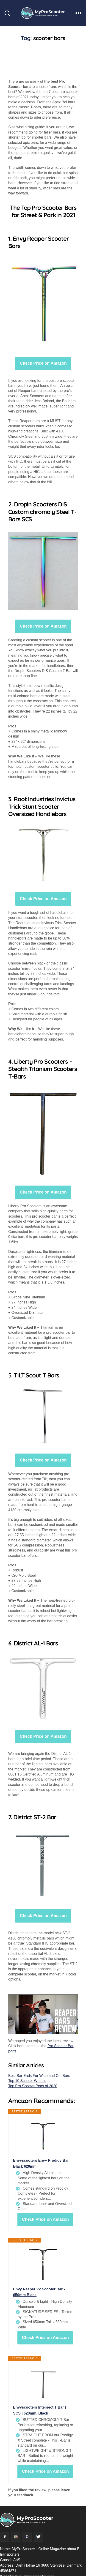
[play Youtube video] (43, 2014)
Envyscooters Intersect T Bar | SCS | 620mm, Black (39, 2410)
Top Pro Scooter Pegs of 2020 (32, 2086)
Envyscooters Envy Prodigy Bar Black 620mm (41, 2163)
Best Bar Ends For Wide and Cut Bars (39, 2076)
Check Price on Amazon (43, 363)
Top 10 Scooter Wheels (27, 2081)
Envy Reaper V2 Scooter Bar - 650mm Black (39, 2292)
